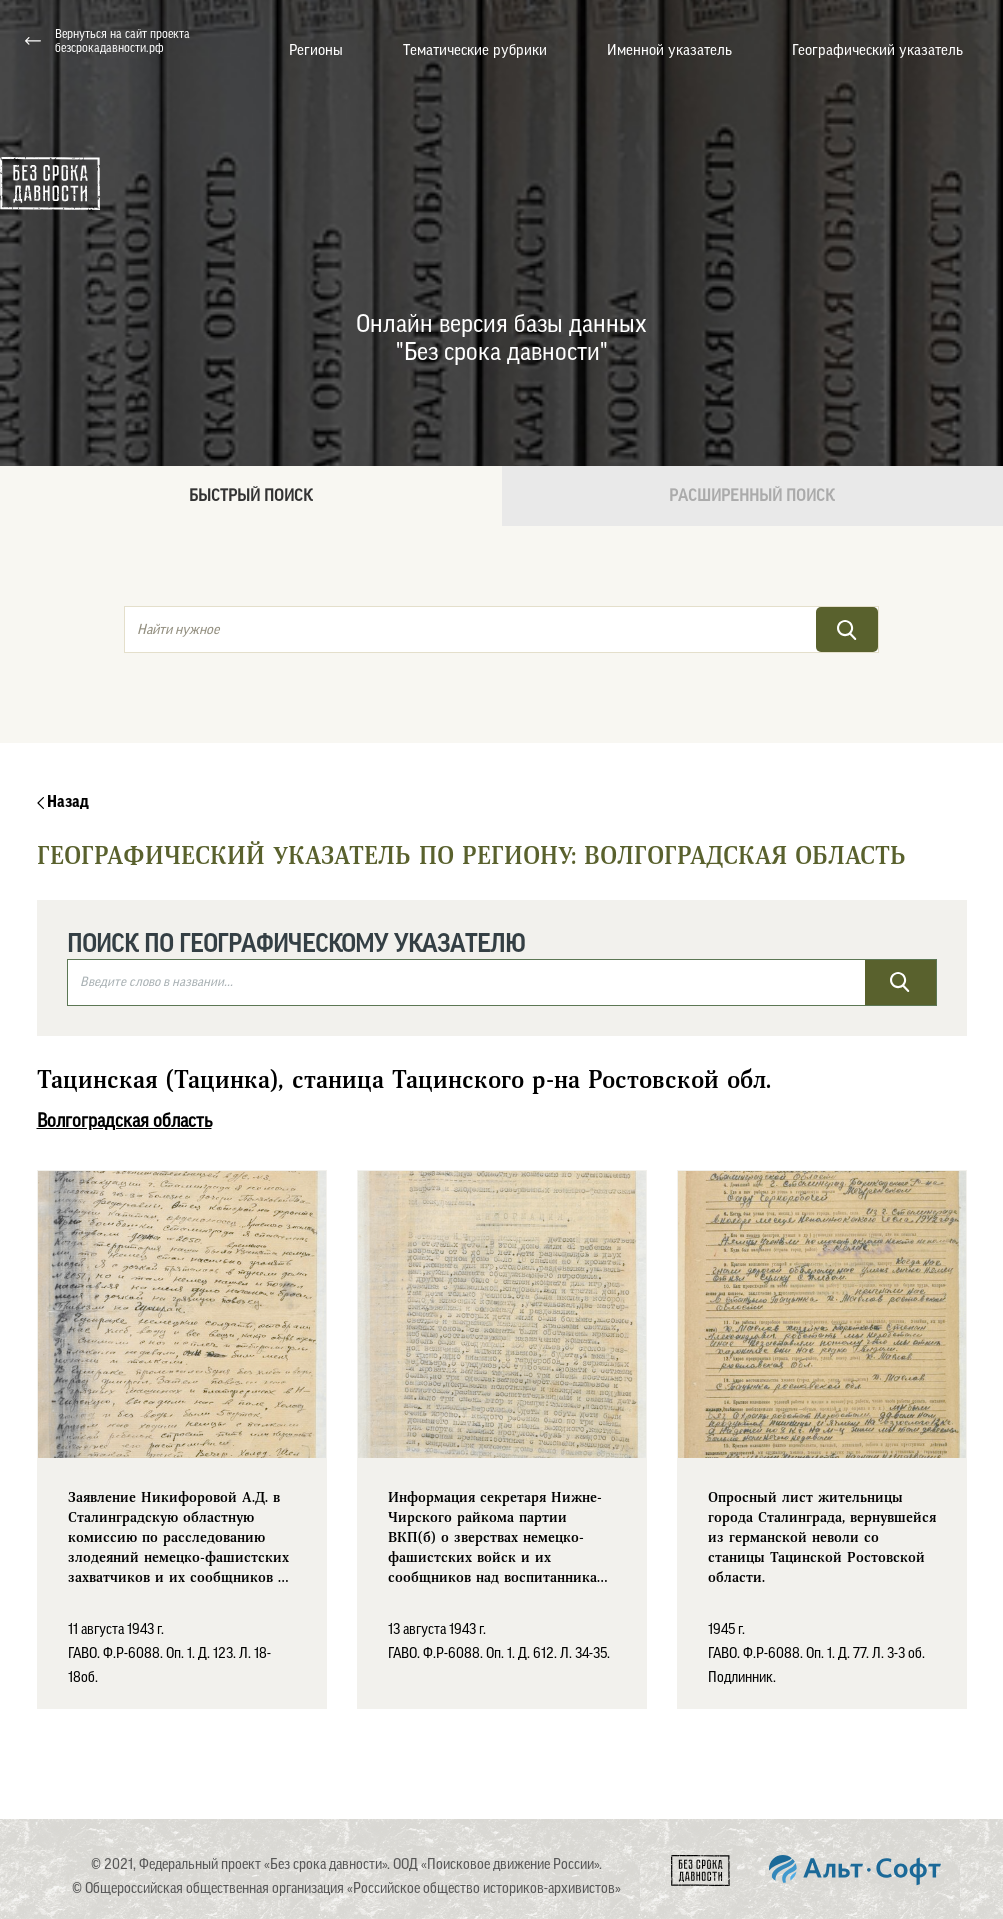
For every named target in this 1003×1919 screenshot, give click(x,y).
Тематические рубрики (475, 50)
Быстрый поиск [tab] (251, 496)
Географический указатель (877, 50)
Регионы (316, 50)
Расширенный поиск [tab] (752, 496)
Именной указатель (669, 50)
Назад (63, 802)
